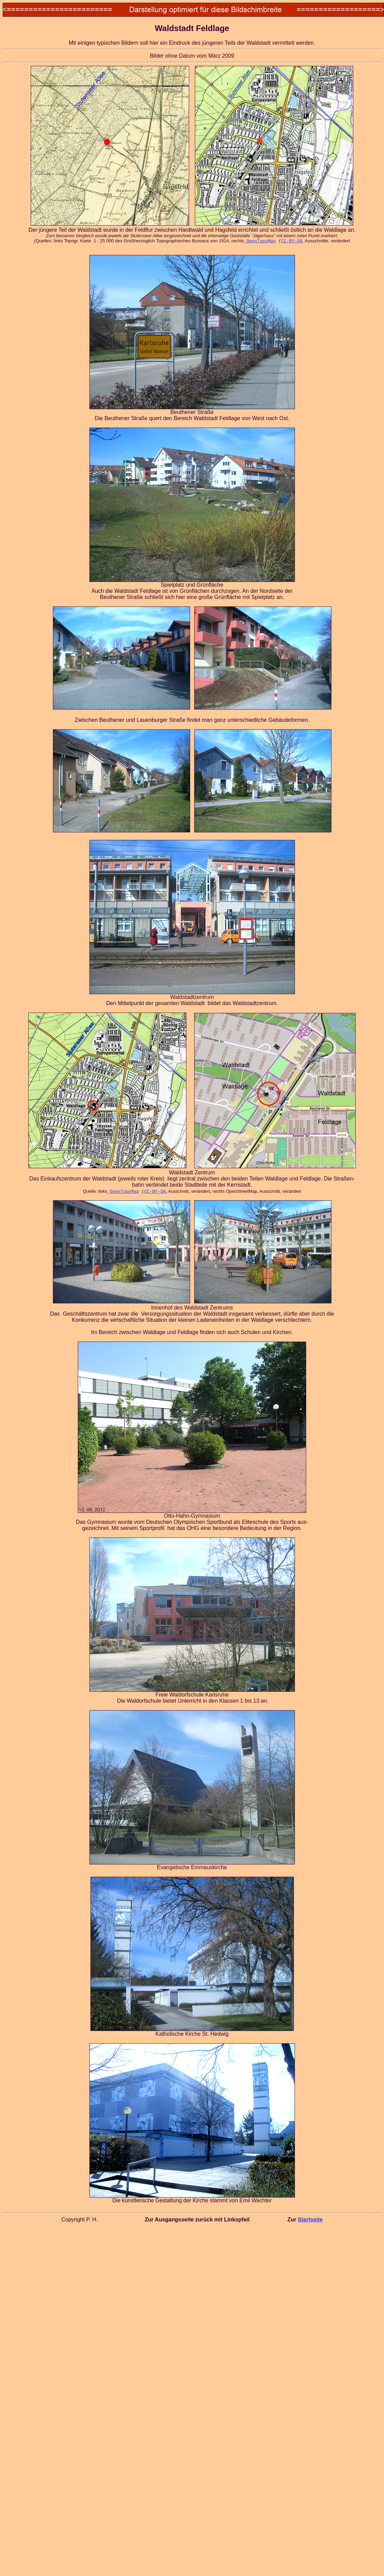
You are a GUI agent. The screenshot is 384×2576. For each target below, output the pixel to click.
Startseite (310, 2220)
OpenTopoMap (260, 241)
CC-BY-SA (291, 241)
